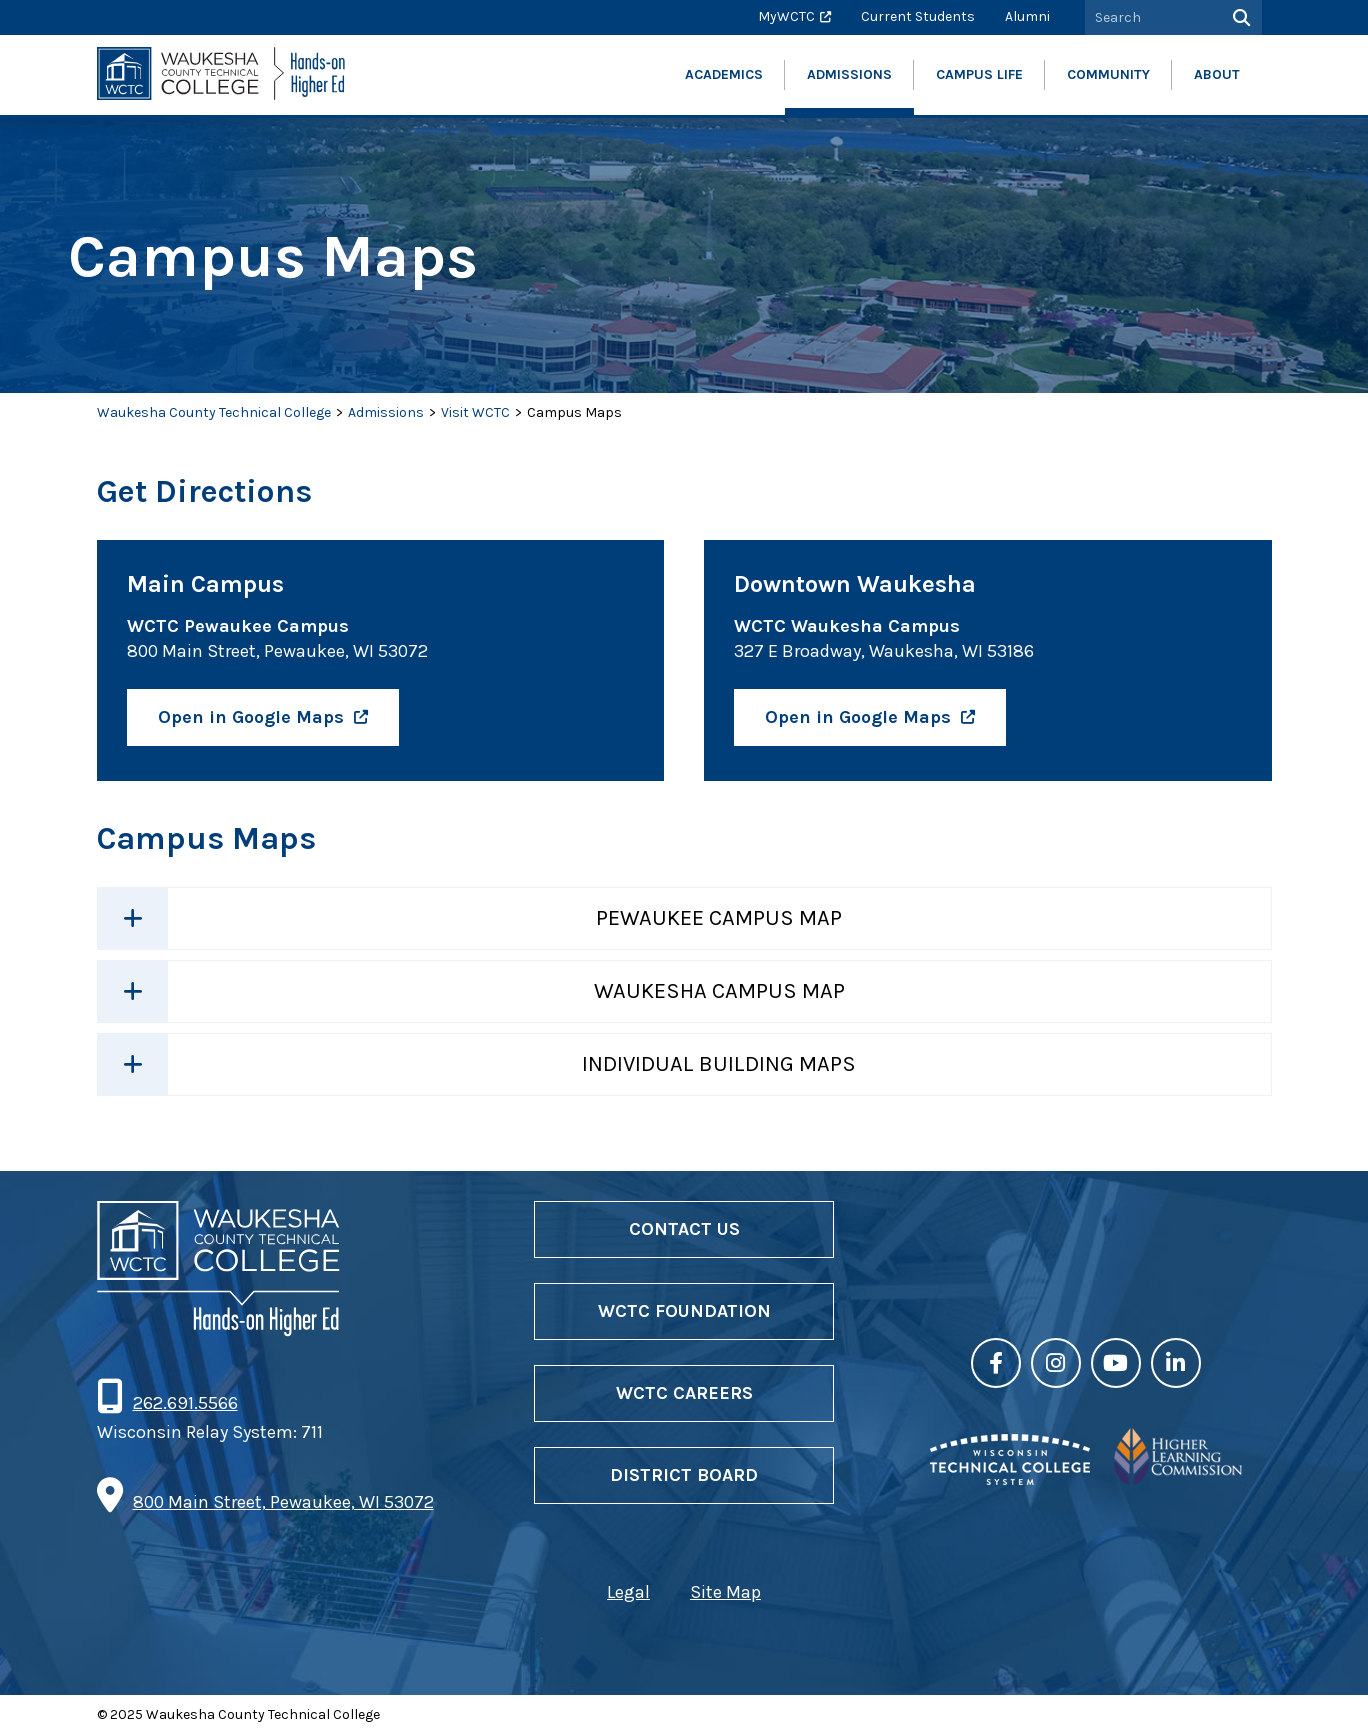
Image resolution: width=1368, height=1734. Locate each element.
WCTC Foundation (684, 1311)
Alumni (1027, 16)
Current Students (918, 16)
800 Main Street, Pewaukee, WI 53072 (283, 1502)
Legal (628, 1592)
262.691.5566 (185, 1403)
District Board (684, 1475)
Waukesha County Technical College (214, 412)
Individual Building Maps (719, 1064)
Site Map (725, 1592)
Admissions (386, 412)
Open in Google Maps (251, 717)
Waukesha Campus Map (719, 991)
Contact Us (684, 1229)
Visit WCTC (475, 412)
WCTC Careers (684, 1393)
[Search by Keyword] (1151, 17)
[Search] (1239, 17)
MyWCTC (786, 16)
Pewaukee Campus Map (719, 918)
